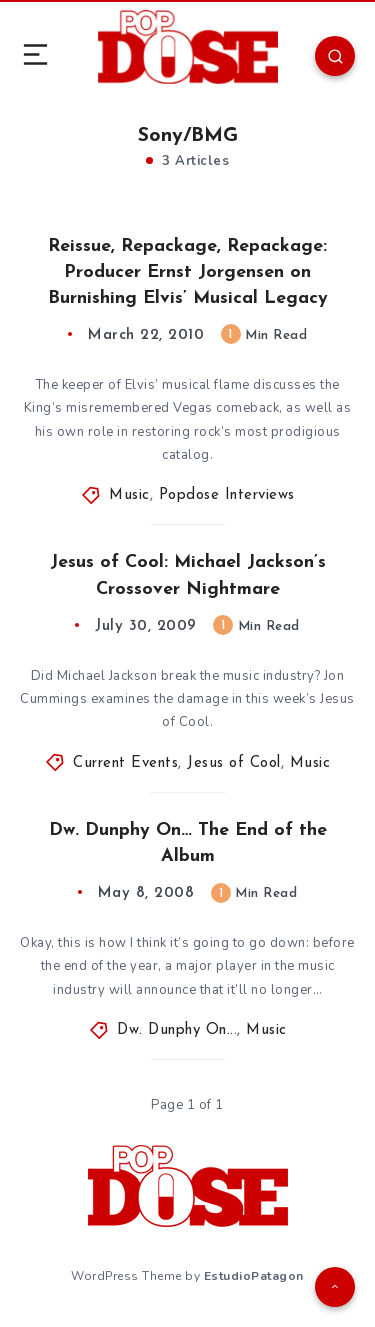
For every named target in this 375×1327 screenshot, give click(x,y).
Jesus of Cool (234, 763)
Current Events (125, 763)
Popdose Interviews (227, 495)
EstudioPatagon (254, 1276)
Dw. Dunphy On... (177, 1030)
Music (129, 495)
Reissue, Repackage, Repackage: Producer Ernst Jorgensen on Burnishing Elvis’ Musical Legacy (188, 272)
